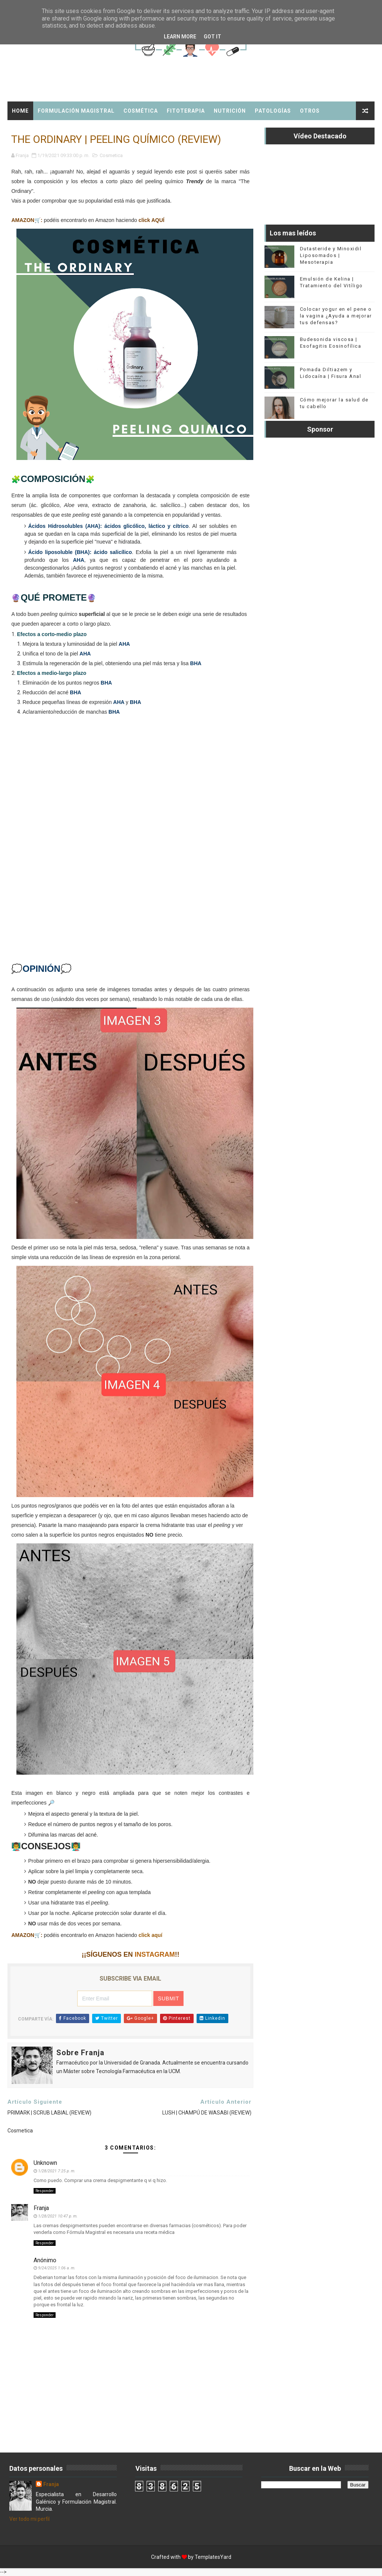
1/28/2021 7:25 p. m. (56, 2171)
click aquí (150, 1935)
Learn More (180, 37)
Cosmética (140, 111)
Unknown (45, 2162)
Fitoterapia (186, 111)
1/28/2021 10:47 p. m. (58, 2216)
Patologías (273, 111)
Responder (44, 2191)
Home (20, 111)
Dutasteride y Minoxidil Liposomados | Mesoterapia (331, 255)
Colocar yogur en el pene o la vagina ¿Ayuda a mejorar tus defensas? (336, 315)
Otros (310, 111)
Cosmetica (111, 155)
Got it (212, 37)
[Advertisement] (131, 849)
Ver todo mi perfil (29, 2519)
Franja (41, 2208)
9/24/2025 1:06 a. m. (56, 2268)
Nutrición (230, 111)
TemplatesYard (213, 2557)
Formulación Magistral (76, 111)
